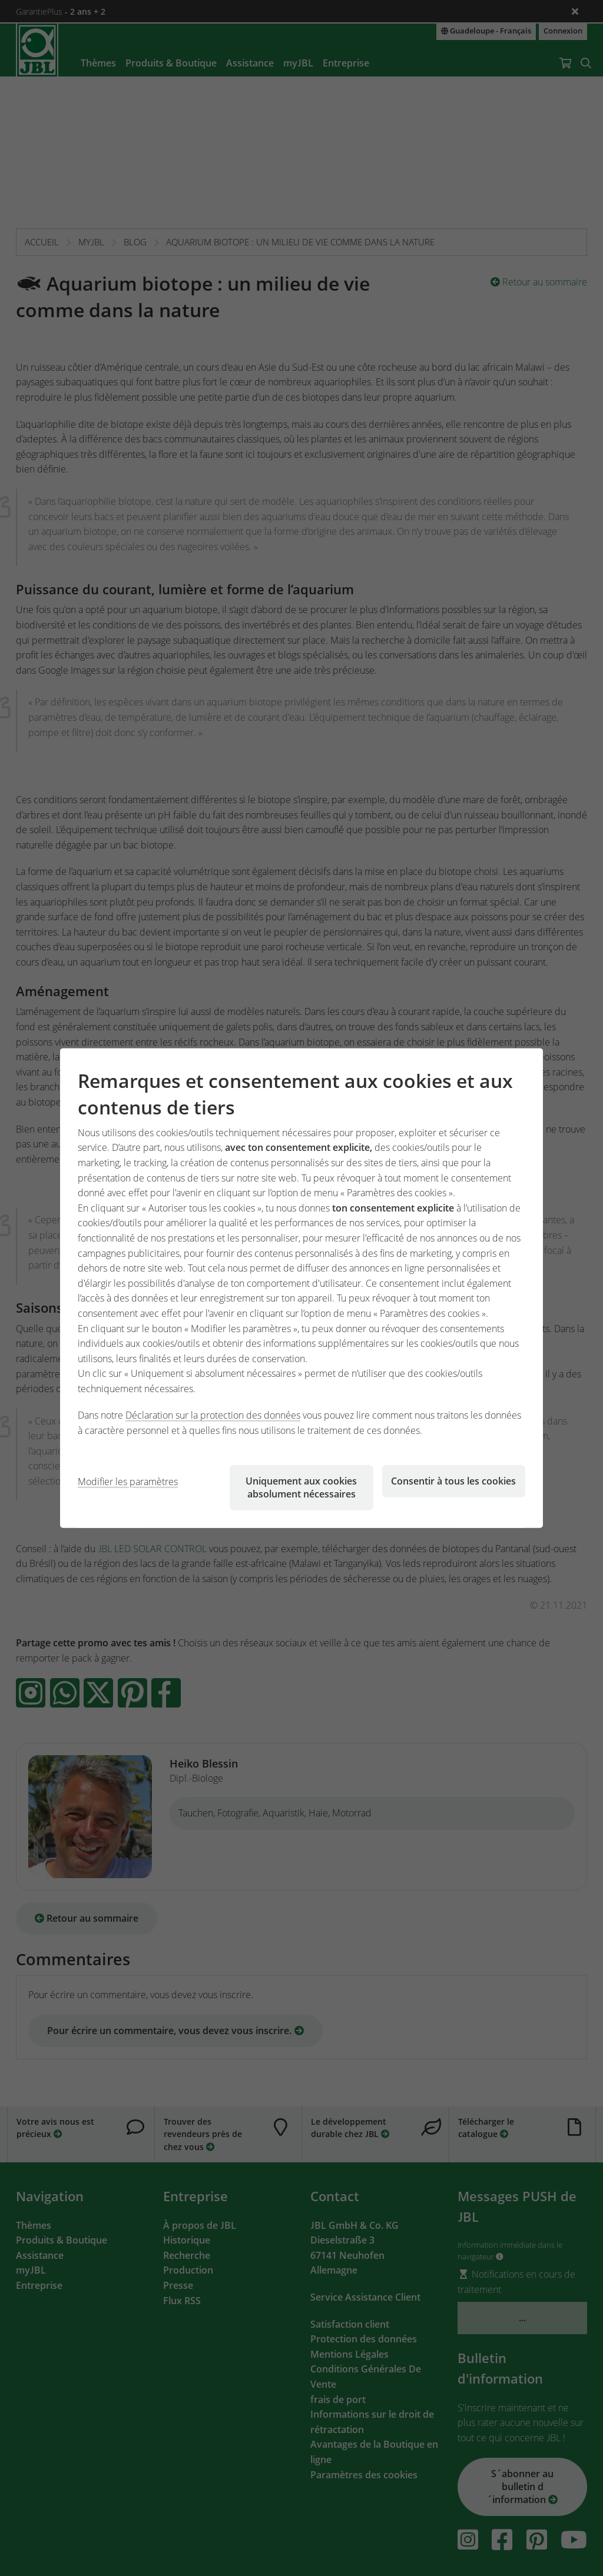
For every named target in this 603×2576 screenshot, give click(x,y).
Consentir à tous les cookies (453, 1480)
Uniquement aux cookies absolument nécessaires (301, 1487)
